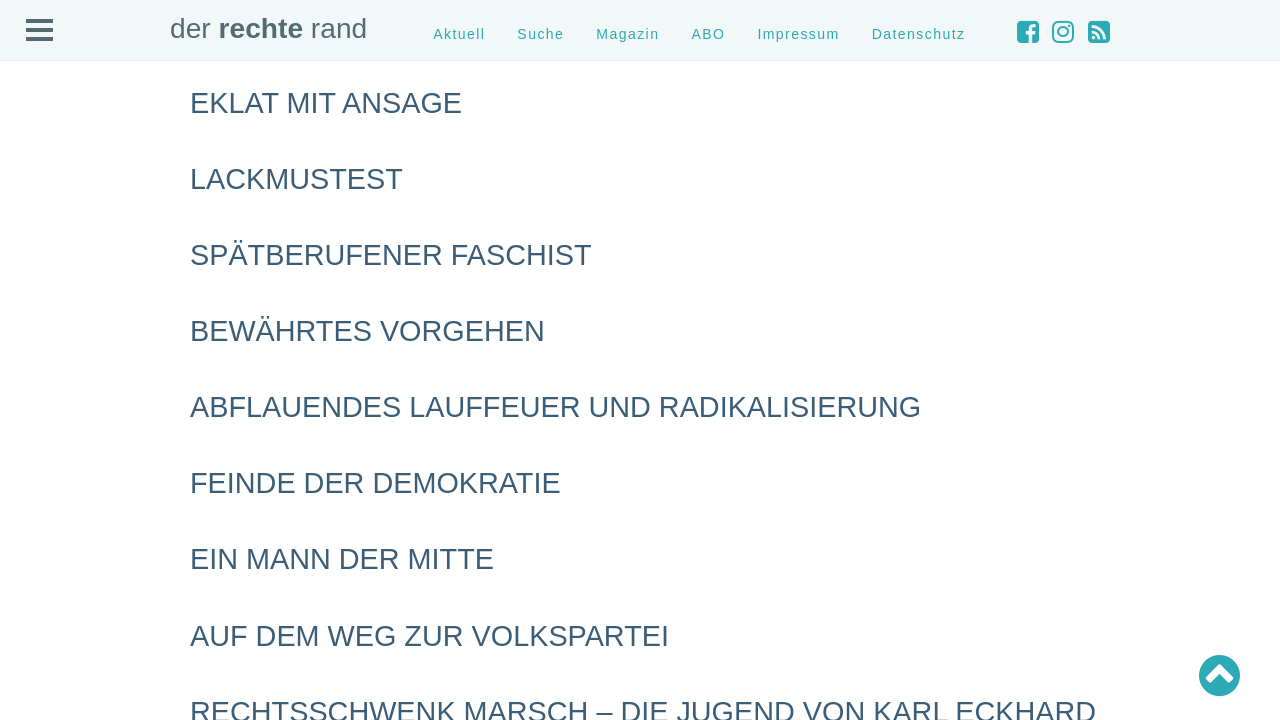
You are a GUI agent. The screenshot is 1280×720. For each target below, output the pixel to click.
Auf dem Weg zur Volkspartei (429, 636)
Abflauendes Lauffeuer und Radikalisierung (555, 407)
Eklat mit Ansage (326, 103)
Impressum (798, 34)
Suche (540, 34)
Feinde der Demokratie (375, 483)
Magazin (627, 34)
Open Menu (40, 31)
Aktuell (459, 34)
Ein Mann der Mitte (342, 559)
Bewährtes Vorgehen (367, 331)
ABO (708, 34)
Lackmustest (296, 179)
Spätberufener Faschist (391, 255)
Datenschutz (919, 34)
